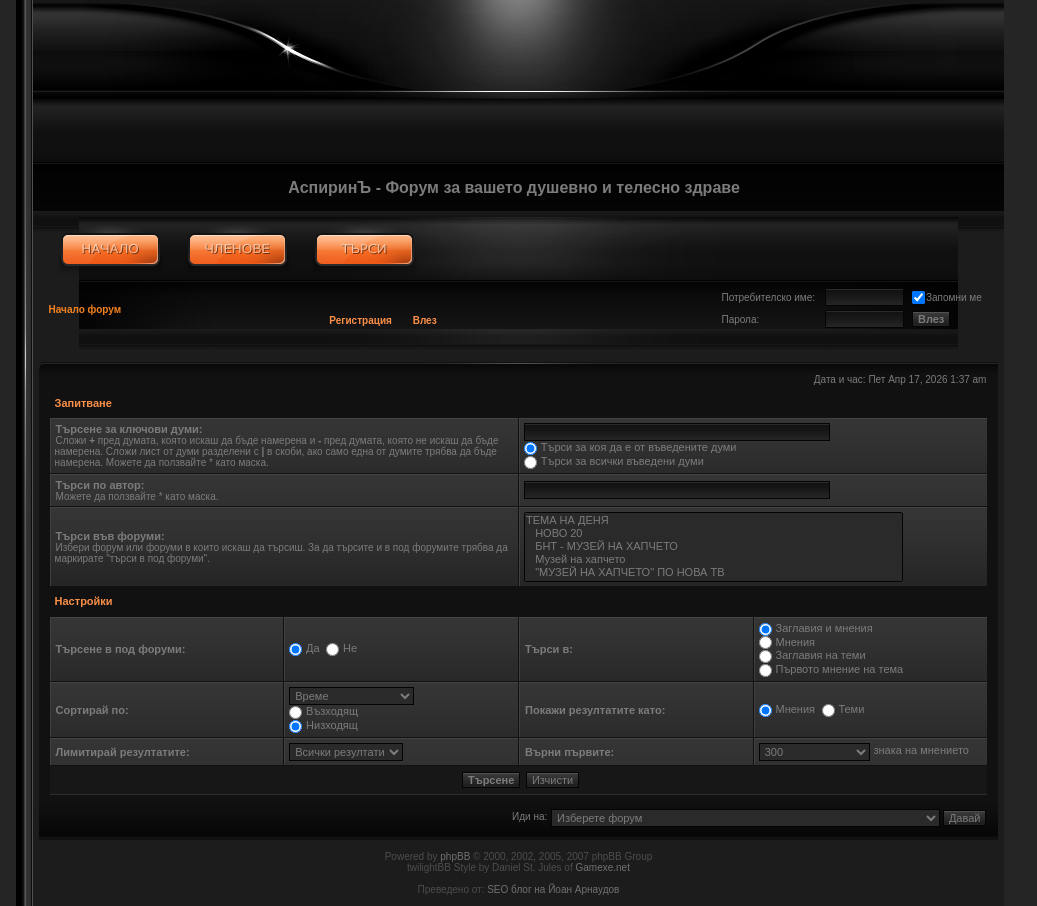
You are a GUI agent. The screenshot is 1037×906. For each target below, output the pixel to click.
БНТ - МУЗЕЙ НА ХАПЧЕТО (713, 546)
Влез (425, 320)
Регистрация (360, 320)
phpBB (455, 856)
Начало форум (85, 309)
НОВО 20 (713, 533)
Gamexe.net (602, 867)
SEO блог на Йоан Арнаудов (553, 889)
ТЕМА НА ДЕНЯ (713, 520)
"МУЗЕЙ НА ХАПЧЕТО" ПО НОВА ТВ (713, 572)
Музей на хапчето (713, 559)
